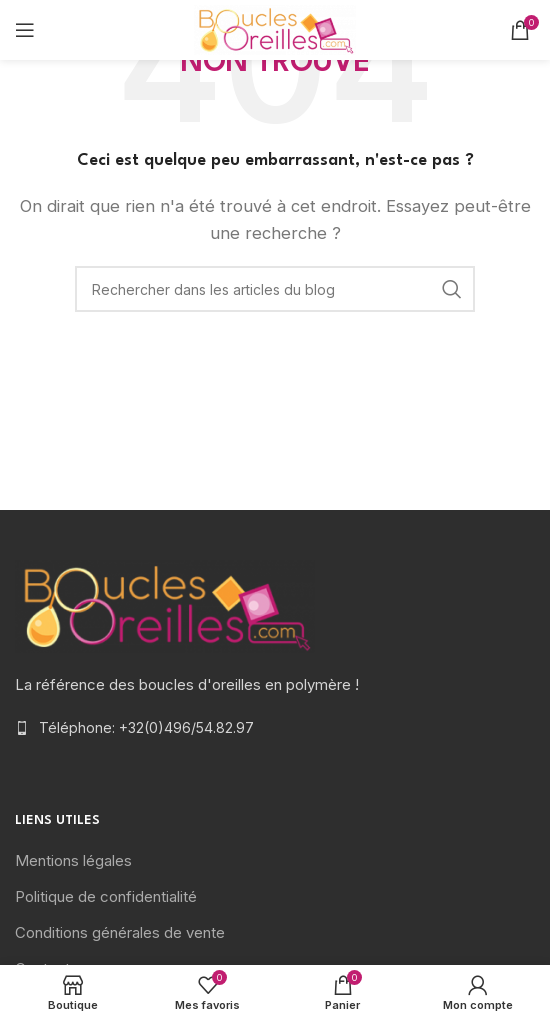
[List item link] (275, 728)
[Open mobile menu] (25, 30)
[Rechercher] (275, 289)
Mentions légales (73, 860)
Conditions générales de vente (120, 932)
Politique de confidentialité (106, 896)
